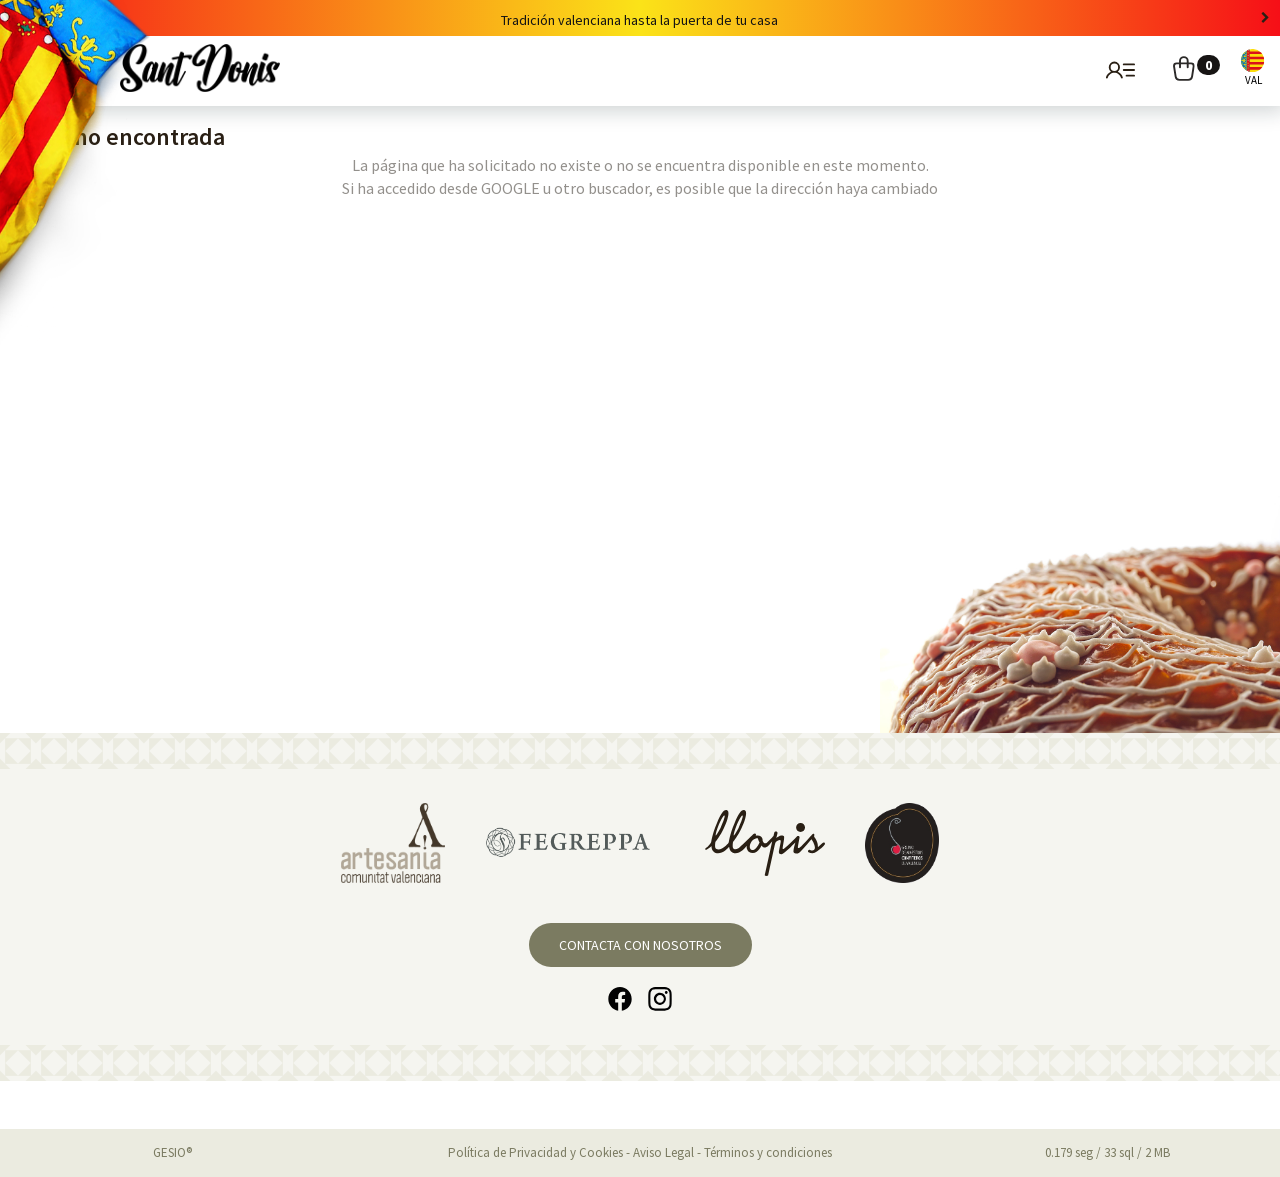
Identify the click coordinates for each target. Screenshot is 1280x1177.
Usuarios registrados (1117, 69)
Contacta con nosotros (640, 945)
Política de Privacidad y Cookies (535, 1152)
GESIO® (172, 1152)
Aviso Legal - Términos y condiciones (732, 1152)
